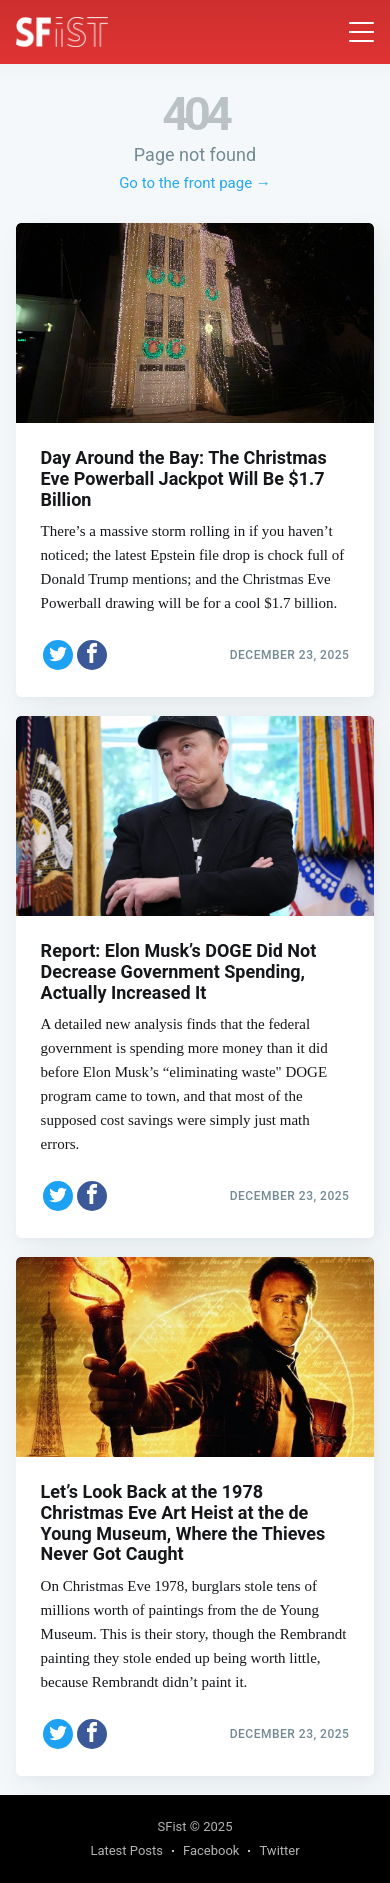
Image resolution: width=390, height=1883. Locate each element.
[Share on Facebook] (92, 655)
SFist (172, 1826)
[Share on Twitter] (58, 655)
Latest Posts (126, 1850)
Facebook (211, 1850)
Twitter (279, 1850)
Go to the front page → (195, 183)
